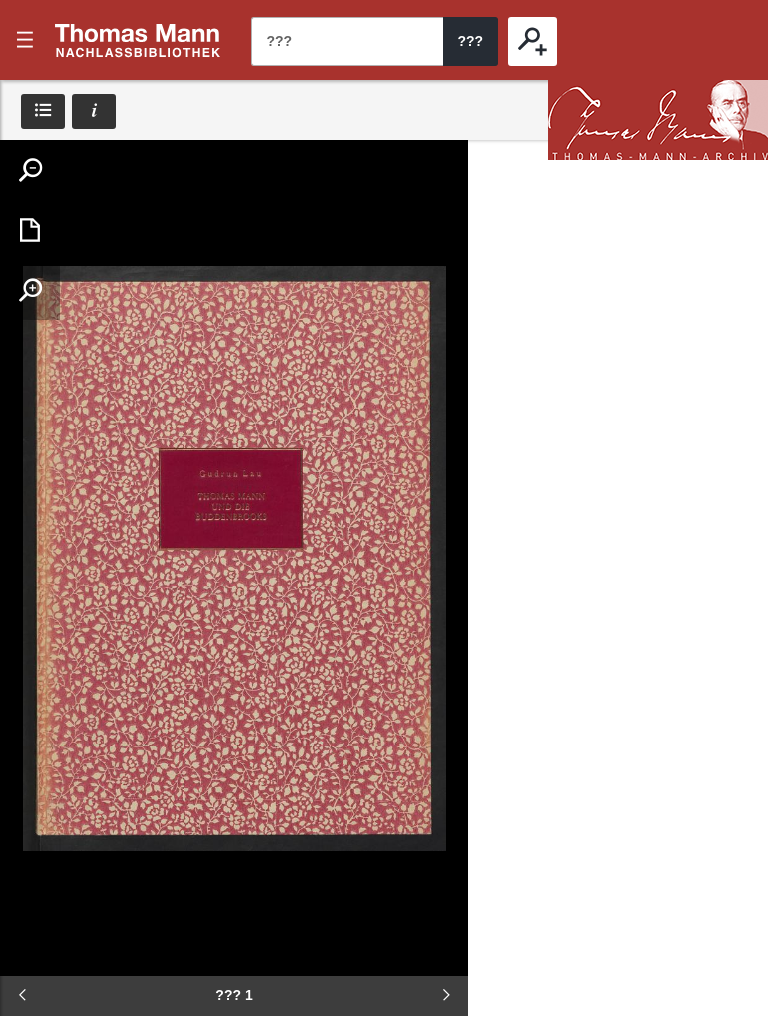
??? (138, 40)
